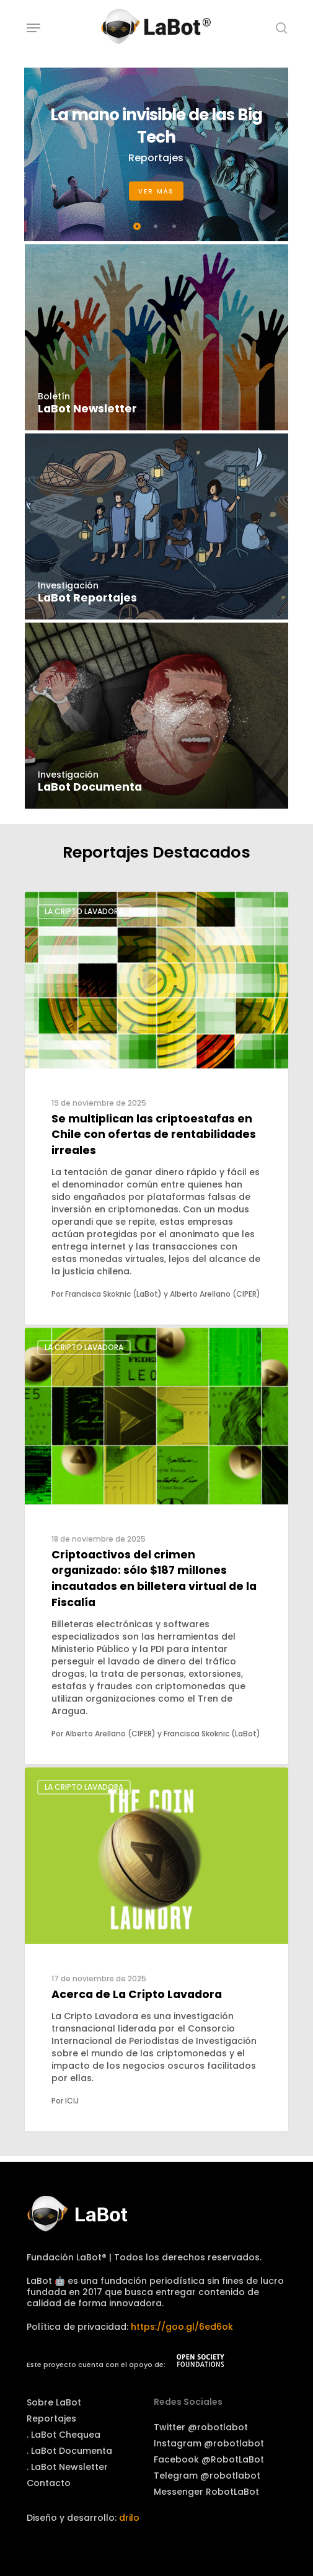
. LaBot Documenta (69, 2451)
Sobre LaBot (54, 2402)
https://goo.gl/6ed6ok (182, 2327)
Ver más (156, 190)
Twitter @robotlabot (201, 2427)
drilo (129, 2518)
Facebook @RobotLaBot (209, 2459)
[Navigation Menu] (33, 28)
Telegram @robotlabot (207, 2475)
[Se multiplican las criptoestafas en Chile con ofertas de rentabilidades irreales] (156, 1108)
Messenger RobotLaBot (206, 2491)
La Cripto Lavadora (84, 911)
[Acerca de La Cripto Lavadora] (156, 1949)
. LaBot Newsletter (67, 2467)
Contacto (49, 2483)
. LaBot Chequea (63, 2434)
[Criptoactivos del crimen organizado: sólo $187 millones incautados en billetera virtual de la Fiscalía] (156, 1546)
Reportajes (51, 2418)
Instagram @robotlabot (209, 2443)
